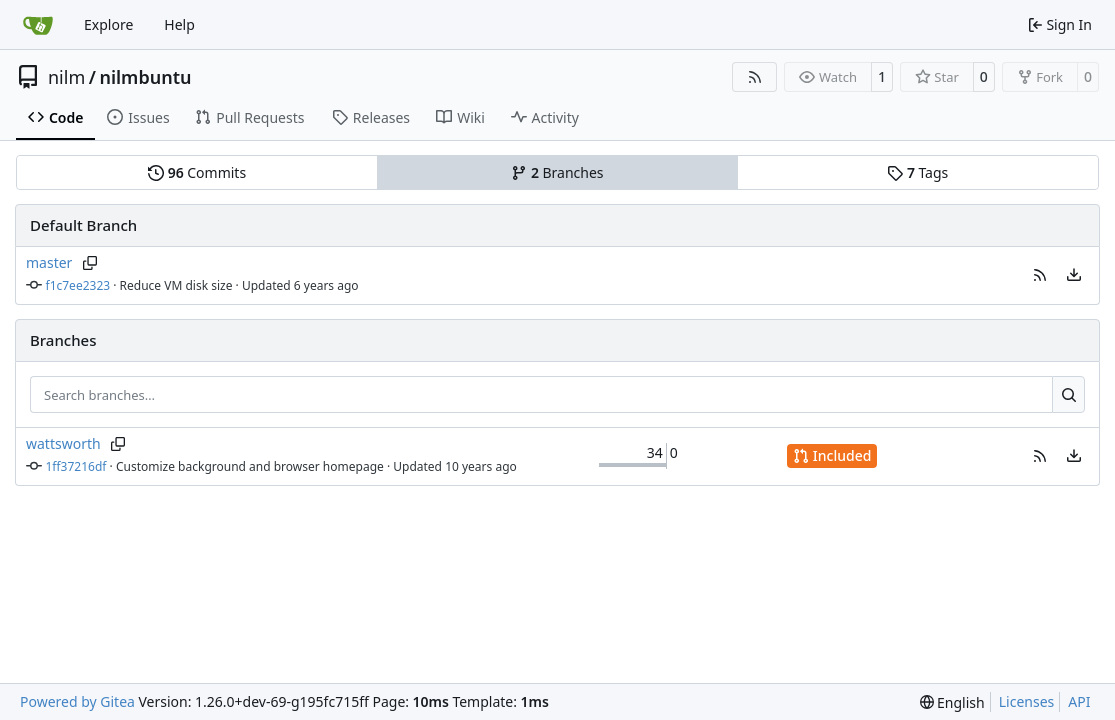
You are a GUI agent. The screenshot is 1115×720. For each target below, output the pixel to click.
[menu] (1074, 275)
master (49, 262)
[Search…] (1068, 395)
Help (179, 24)
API (1079, 701)
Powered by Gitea (77, 701)
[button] (1040, 275)
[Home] (38, 25)
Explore (108, 24)
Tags (917, 172)
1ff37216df (76, 466)
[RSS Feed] (755, 77)
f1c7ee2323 (78, 285)
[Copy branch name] (89, 263)
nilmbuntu (145, 77)
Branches (557, 172)
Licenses (1027, 701)
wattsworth (63, 443)
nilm (66, 77)
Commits (197, 172)
